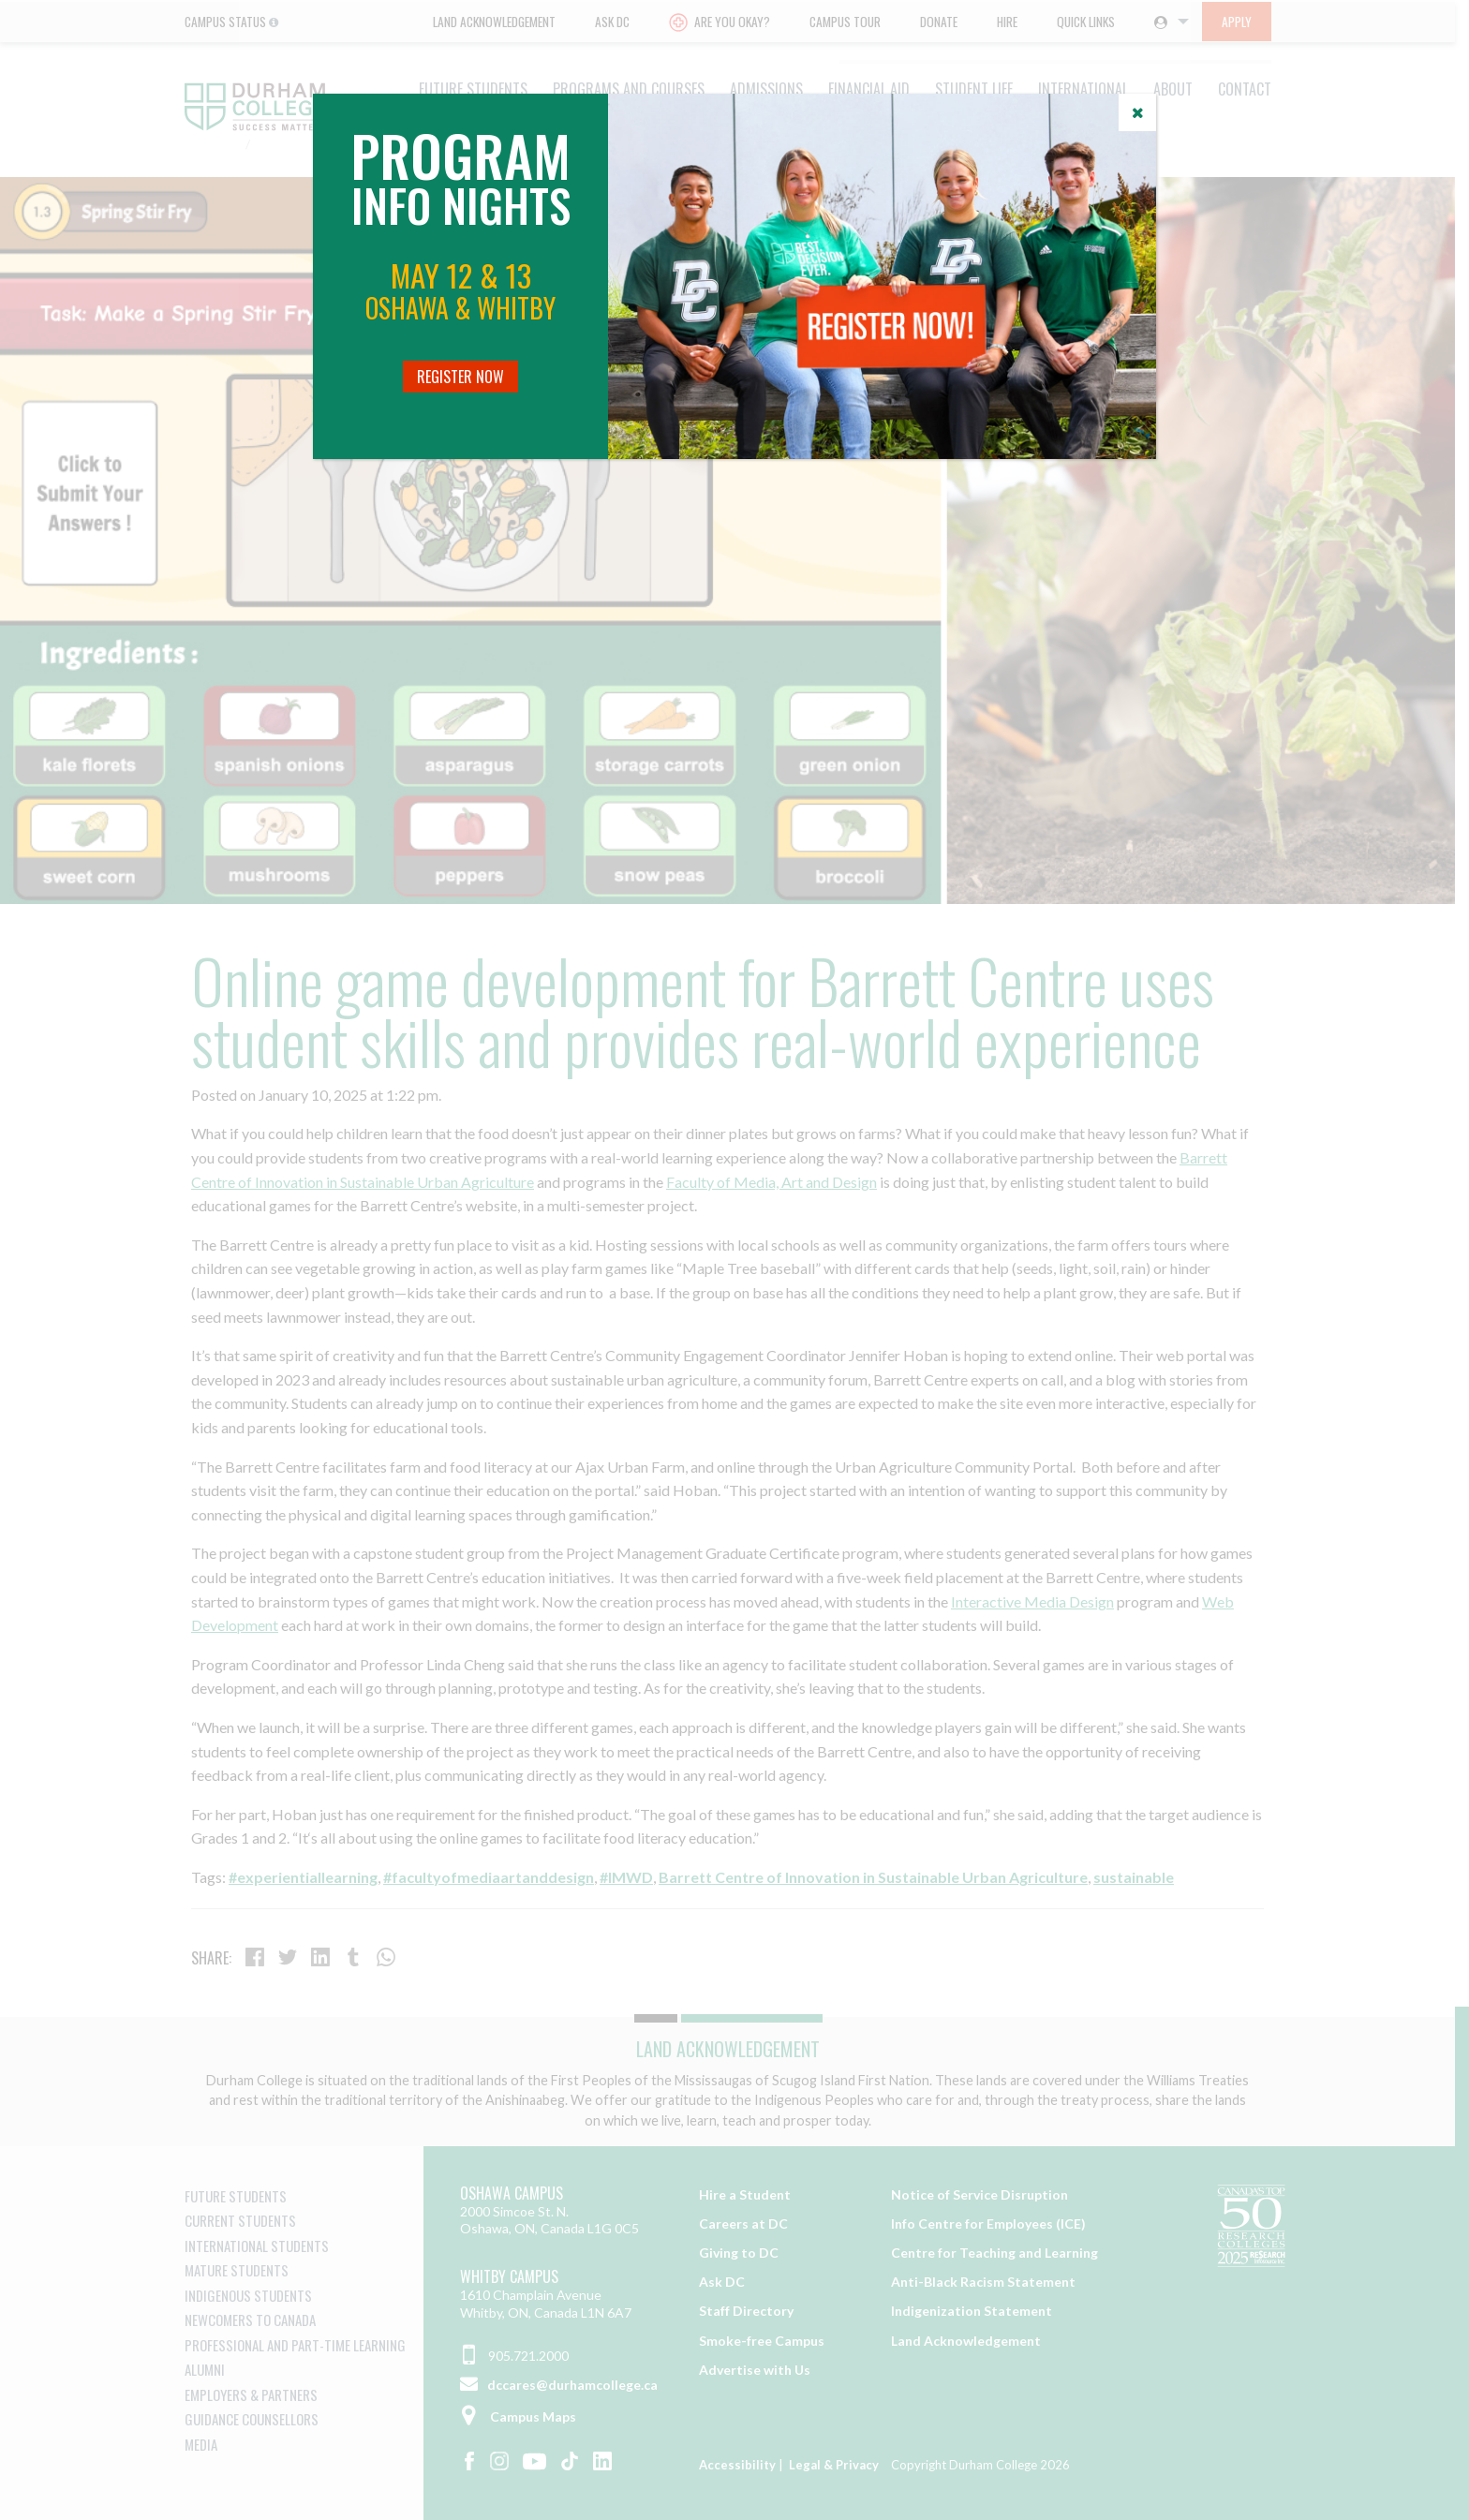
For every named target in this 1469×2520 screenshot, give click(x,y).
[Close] (1137, 112)
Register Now (460, 376)
